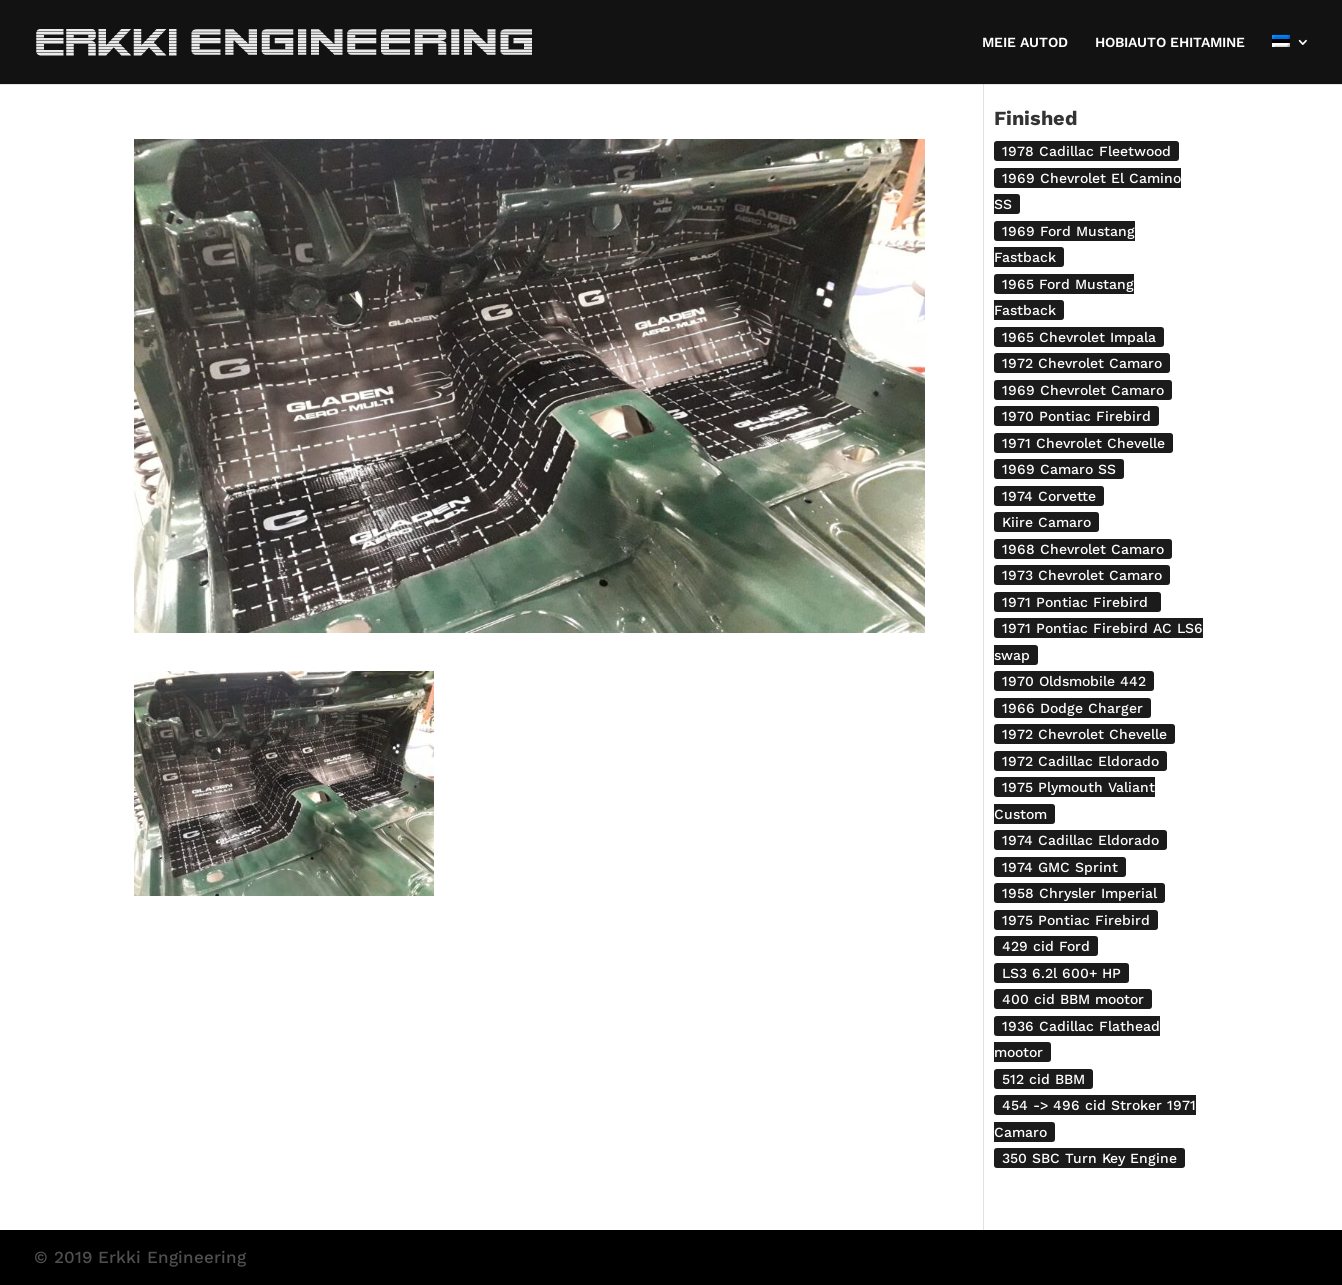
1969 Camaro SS (1059, 469)
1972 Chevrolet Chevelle (1084, 734)
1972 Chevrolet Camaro (1082, 363)
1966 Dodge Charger (1072, 708)
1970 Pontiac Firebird (1076, 416)
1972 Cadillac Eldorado (1080, 761)
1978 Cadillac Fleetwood (1086, 151)
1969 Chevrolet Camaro (1083, 390)
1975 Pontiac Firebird (1076, 920)
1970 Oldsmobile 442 (1074, 681)
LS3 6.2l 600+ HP (1061, 973)
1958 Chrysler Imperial (1079, 893)
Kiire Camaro (1046, 522)
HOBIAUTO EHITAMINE (1170, 42)
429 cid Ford (1046, 946)
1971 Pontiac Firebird (1077, 602)
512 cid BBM (1043, 1079)
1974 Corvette (1049, 496)
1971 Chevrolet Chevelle (1083, 443)
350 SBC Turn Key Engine (1089, 1158)
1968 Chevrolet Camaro (1083, 549)
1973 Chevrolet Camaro (1082, 575)
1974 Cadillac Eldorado (1080, 840)
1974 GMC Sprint (1060, 867)
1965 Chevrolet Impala (1079, 337)
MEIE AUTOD (1025, 42)
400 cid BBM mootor (1073, 999)
